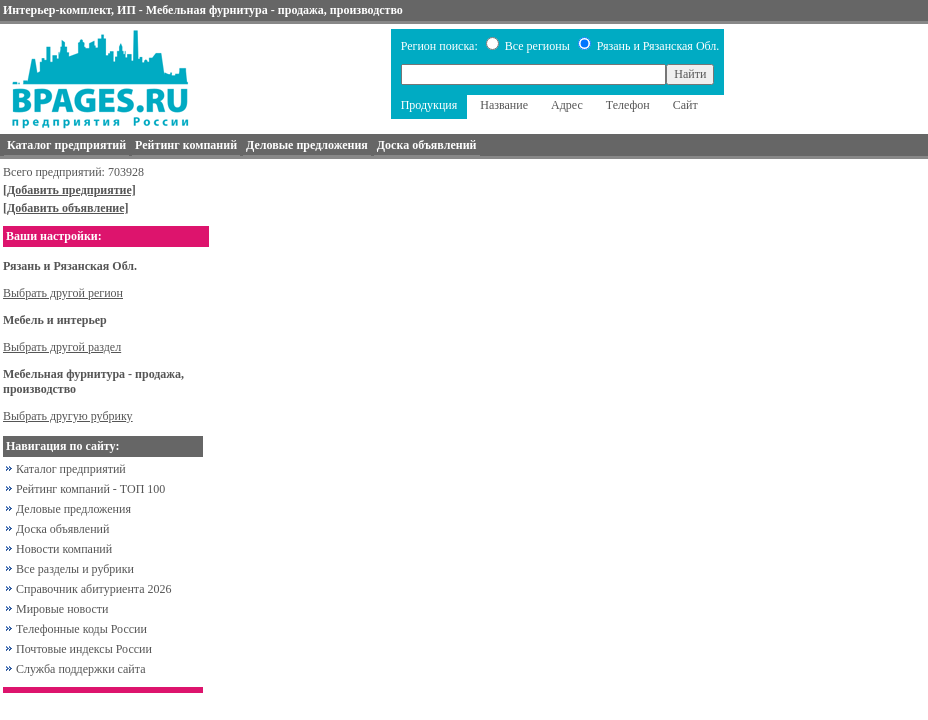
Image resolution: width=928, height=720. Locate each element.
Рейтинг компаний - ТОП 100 (90, 489)
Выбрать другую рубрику (68, 416)
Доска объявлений (62, 529)
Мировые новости (62, 609)
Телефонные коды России (81, 629)
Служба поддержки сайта (81, 669)
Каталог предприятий (71, 469)
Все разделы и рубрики (75, 569)
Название (504, 105)
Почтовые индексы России (84, 649)
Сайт (685, 105)
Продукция (429, 105)
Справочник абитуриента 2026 (94, 589)
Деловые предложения (73, 509)
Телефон (628, 105)
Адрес (567, 105)
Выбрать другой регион (63, 293)
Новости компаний (64, 549)
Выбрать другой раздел (62, 347)
